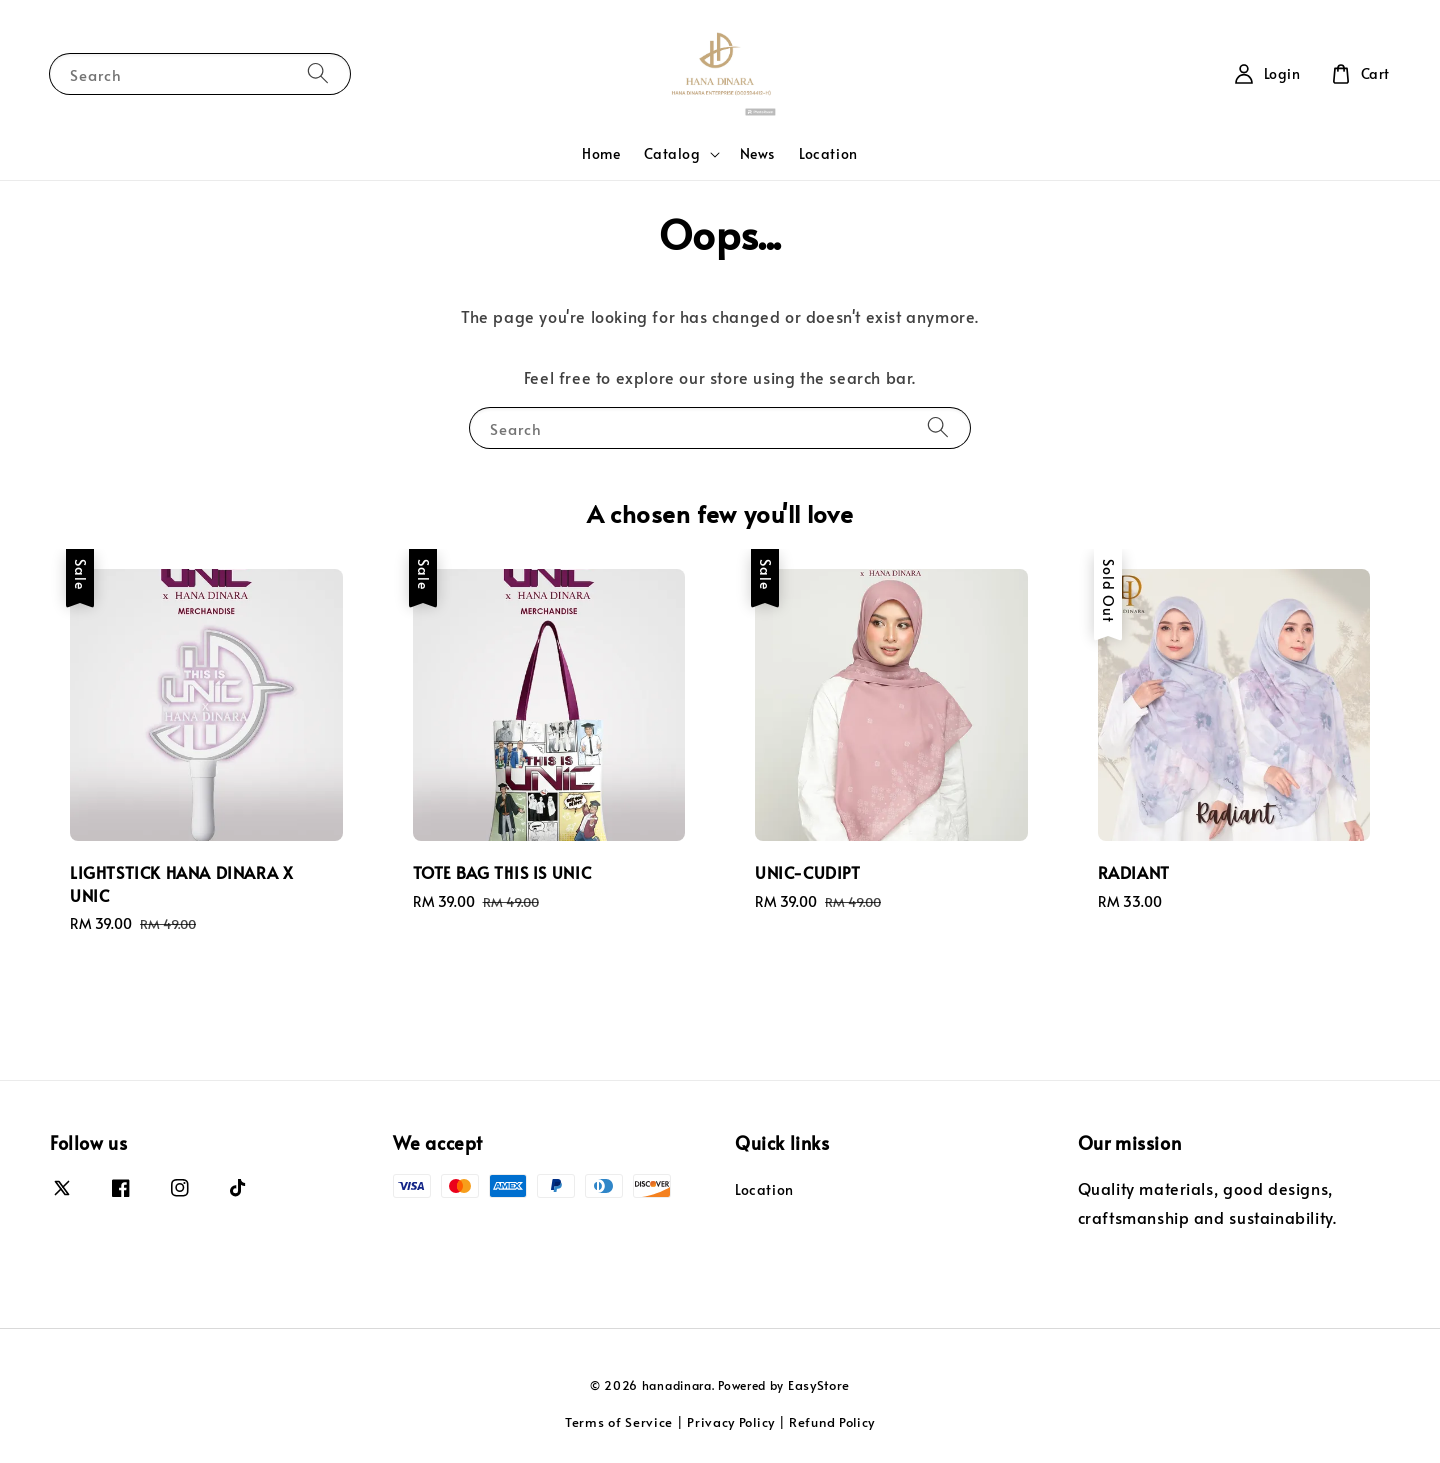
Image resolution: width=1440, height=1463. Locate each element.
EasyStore (819, 1385)
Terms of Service (619, 1422)
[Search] (318, 73)
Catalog (672, 154)
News (757, 153)
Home (601, 153)
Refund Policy (832, 1422)
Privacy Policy (731, 1422)
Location (828, 153)
